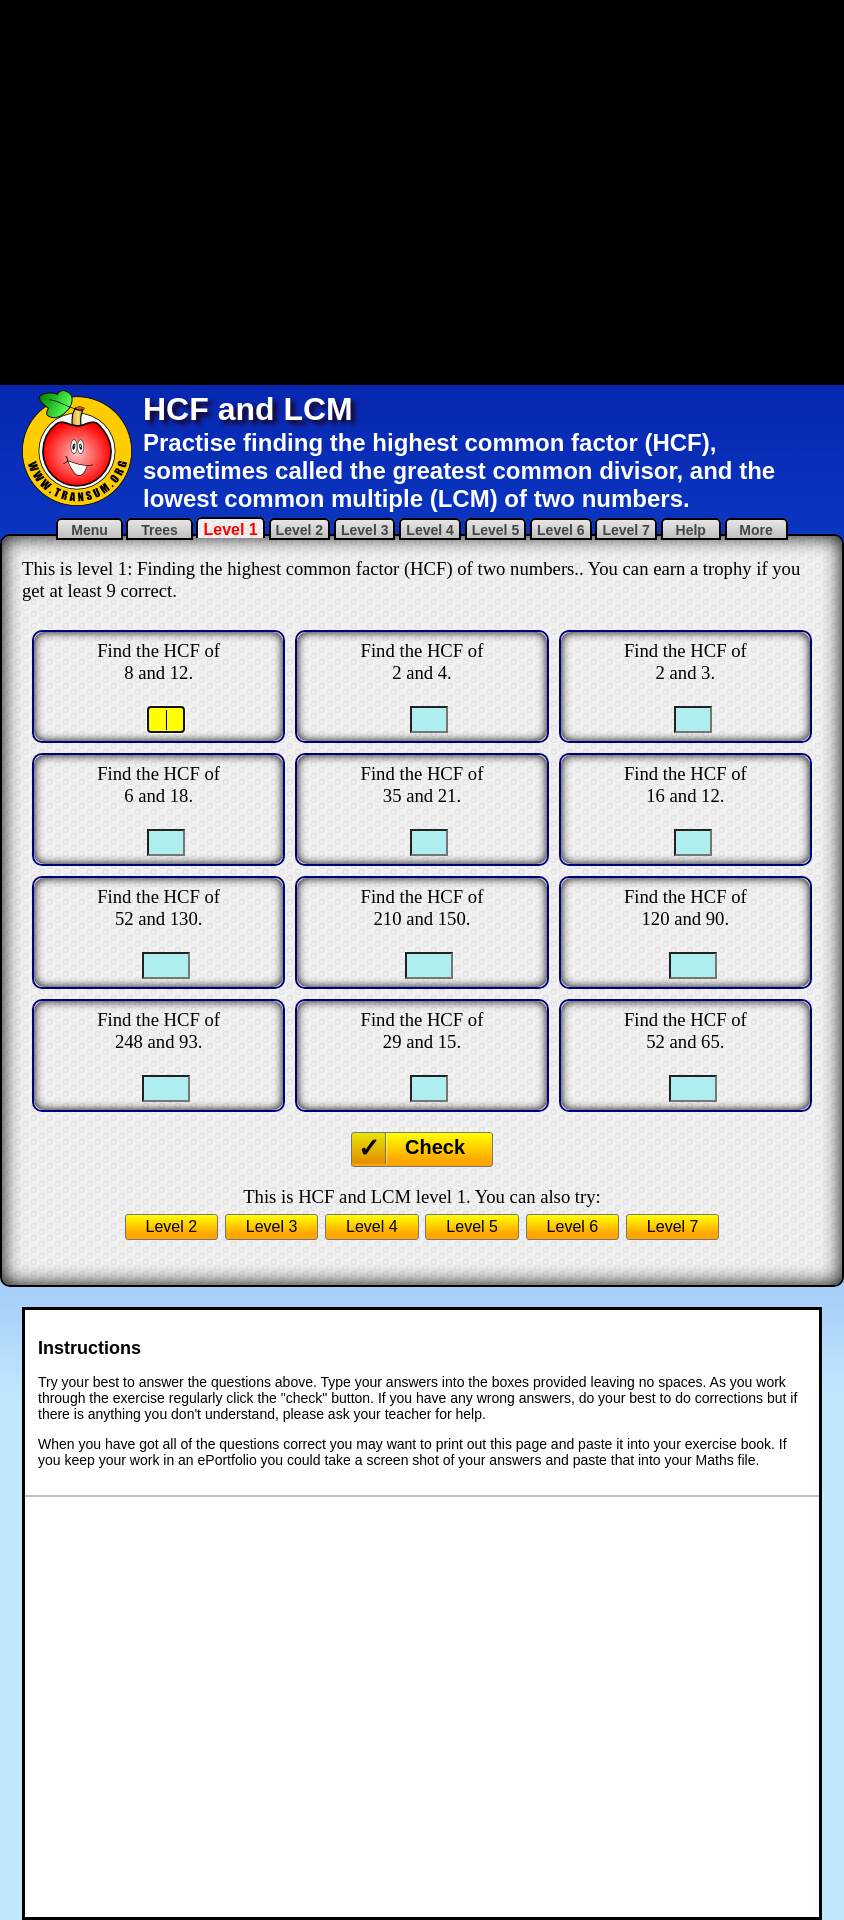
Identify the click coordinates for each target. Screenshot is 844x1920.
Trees (159, 530)
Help (691, 530)
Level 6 (560, 530)
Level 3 (364, 530)
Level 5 (495, 530)
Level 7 (625, 530)
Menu (89, 530)
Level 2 (299, 530)
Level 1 (230, 529)
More (756, 530)
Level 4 (429, 530)
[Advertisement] (242, 190)
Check (435, 1147)
